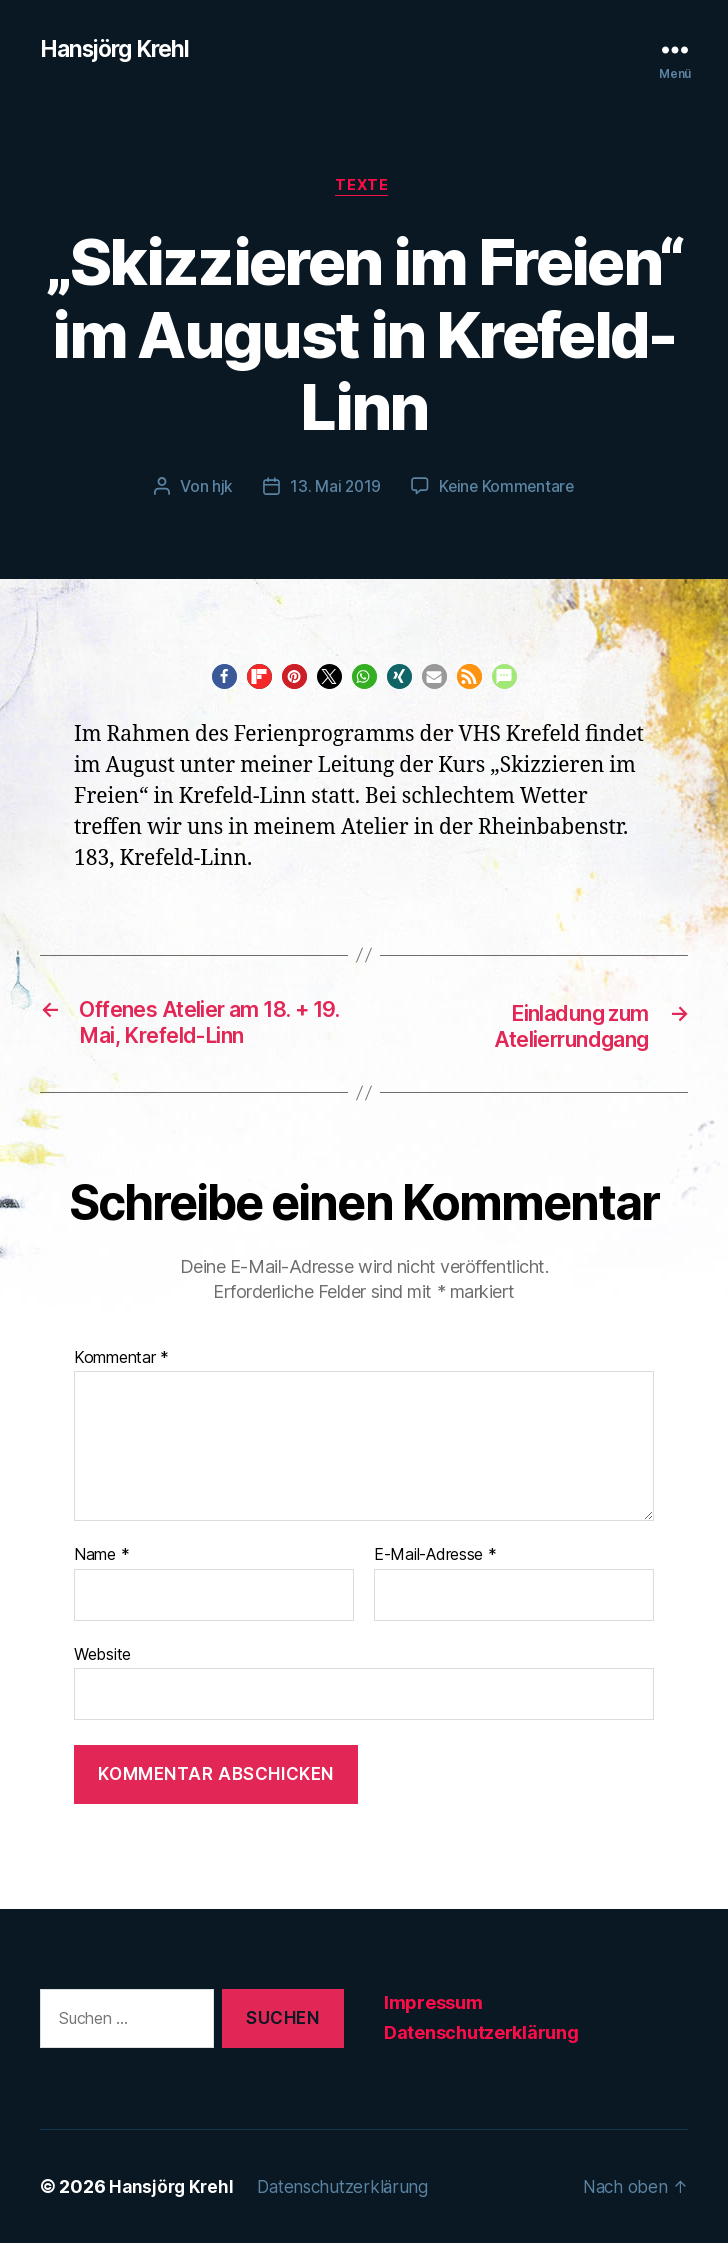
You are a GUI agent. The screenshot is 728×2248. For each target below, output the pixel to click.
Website (102, 1659)
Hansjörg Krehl (120, 50)
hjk (219, 490)
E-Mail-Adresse (435, 1561)
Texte (364, 189)
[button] (224, 679)
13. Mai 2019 (333, 490)
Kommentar (121, 1363)
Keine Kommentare (507, 490)
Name (101, 1561)
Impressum (433, 2007)
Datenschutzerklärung (481, 2037)
